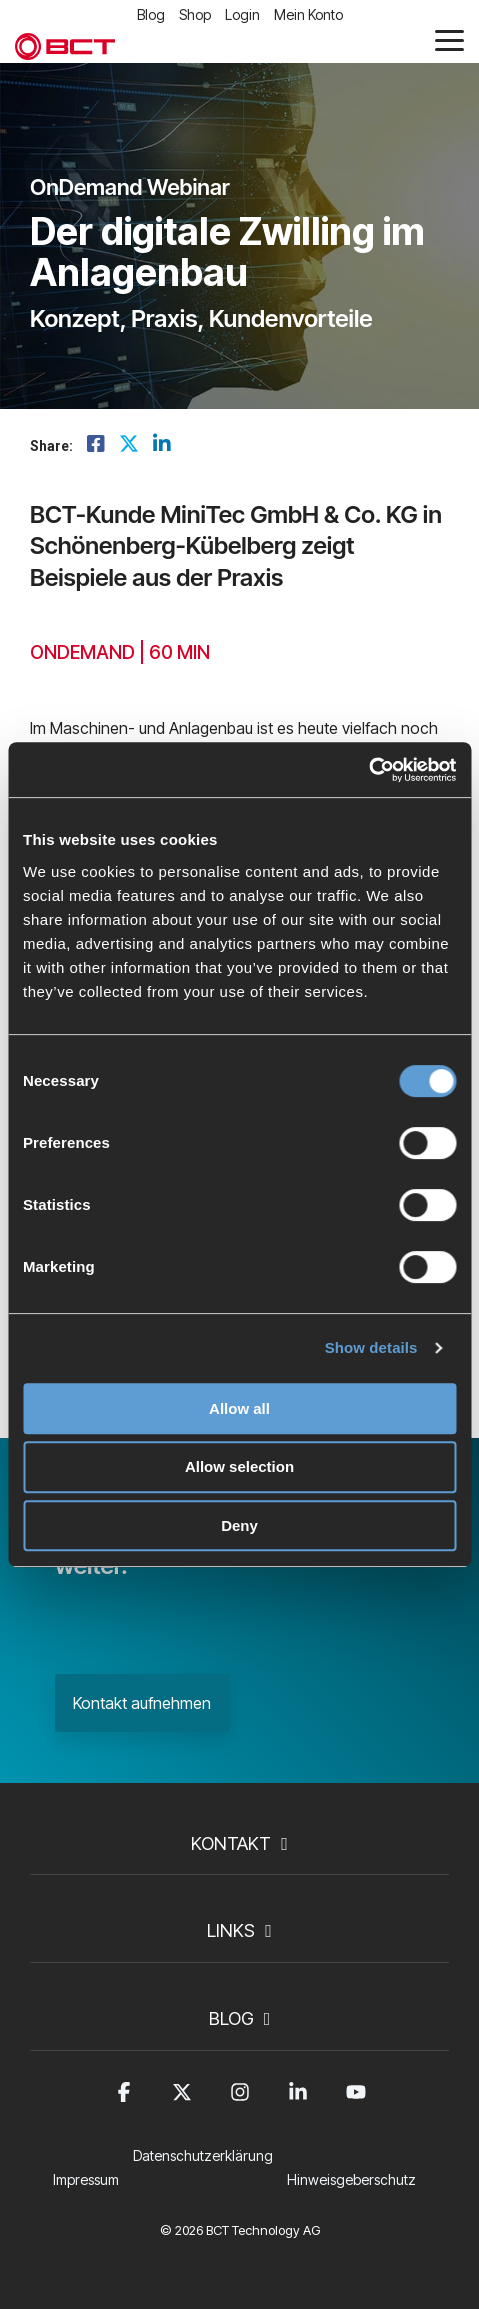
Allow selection (239, 1466)
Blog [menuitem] (151, 14)
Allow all (239, 1408)
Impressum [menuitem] (86, 2179)
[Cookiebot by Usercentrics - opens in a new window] (368, 770)
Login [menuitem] (242, 14)
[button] (449, 39)
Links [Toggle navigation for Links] (231, 1930)
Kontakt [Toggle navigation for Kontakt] (231, 1843)
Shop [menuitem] (195, 14)
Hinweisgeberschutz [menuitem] (351, 2179)
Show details (371, 1347)
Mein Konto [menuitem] (308, 14)
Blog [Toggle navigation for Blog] (231, 2018)
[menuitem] (208, 2168)
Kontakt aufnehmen (142, 1703)
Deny (239, 1525)
